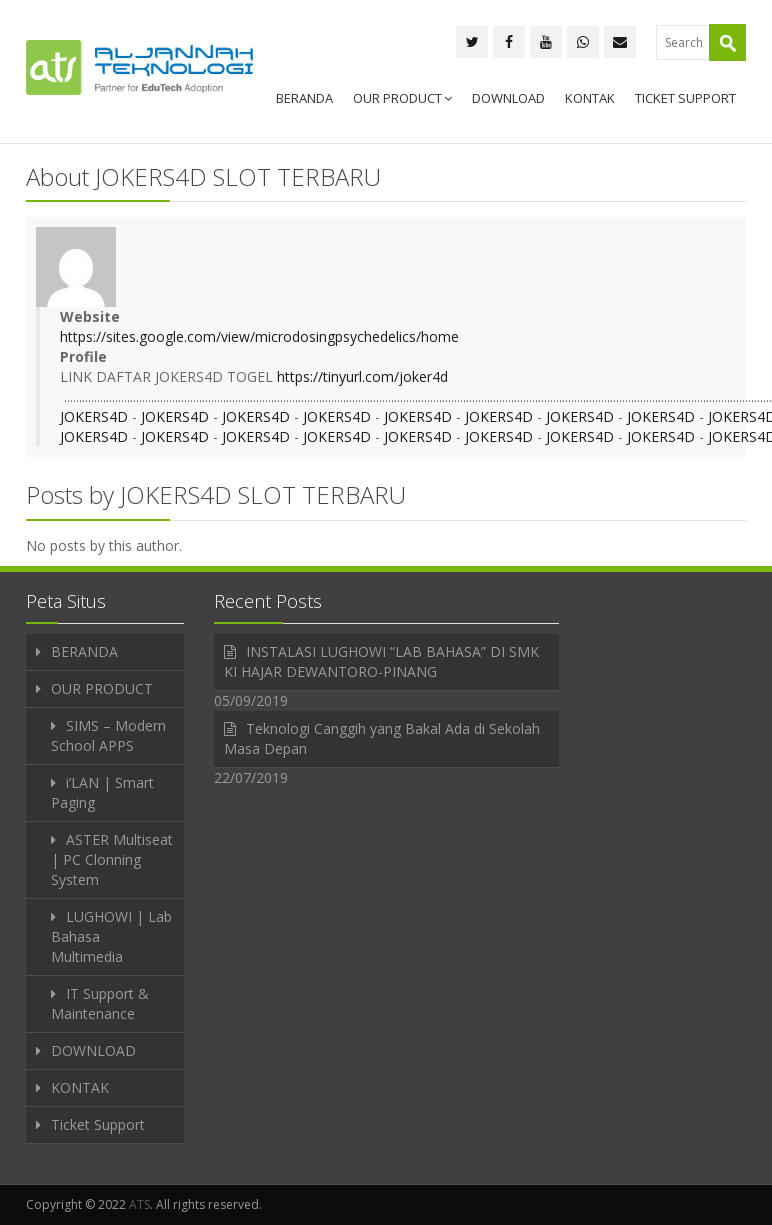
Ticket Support (685, 98)
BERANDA (304, 98)
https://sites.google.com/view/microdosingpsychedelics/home (259, 336)
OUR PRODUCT (402, 98)
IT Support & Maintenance (100, 1003)
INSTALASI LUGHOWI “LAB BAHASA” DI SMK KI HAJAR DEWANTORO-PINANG (381, 661)
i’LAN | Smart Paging (102, 792)
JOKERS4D (94, 416)
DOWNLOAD (508, 98)
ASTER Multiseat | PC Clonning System (112, 859)
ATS (139, 1204)
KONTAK (590, 98)
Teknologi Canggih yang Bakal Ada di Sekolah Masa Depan (382, 738)
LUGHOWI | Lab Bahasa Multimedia (111, 936)
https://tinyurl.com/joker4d (362, 376)
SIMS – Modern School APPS (108, 735)
